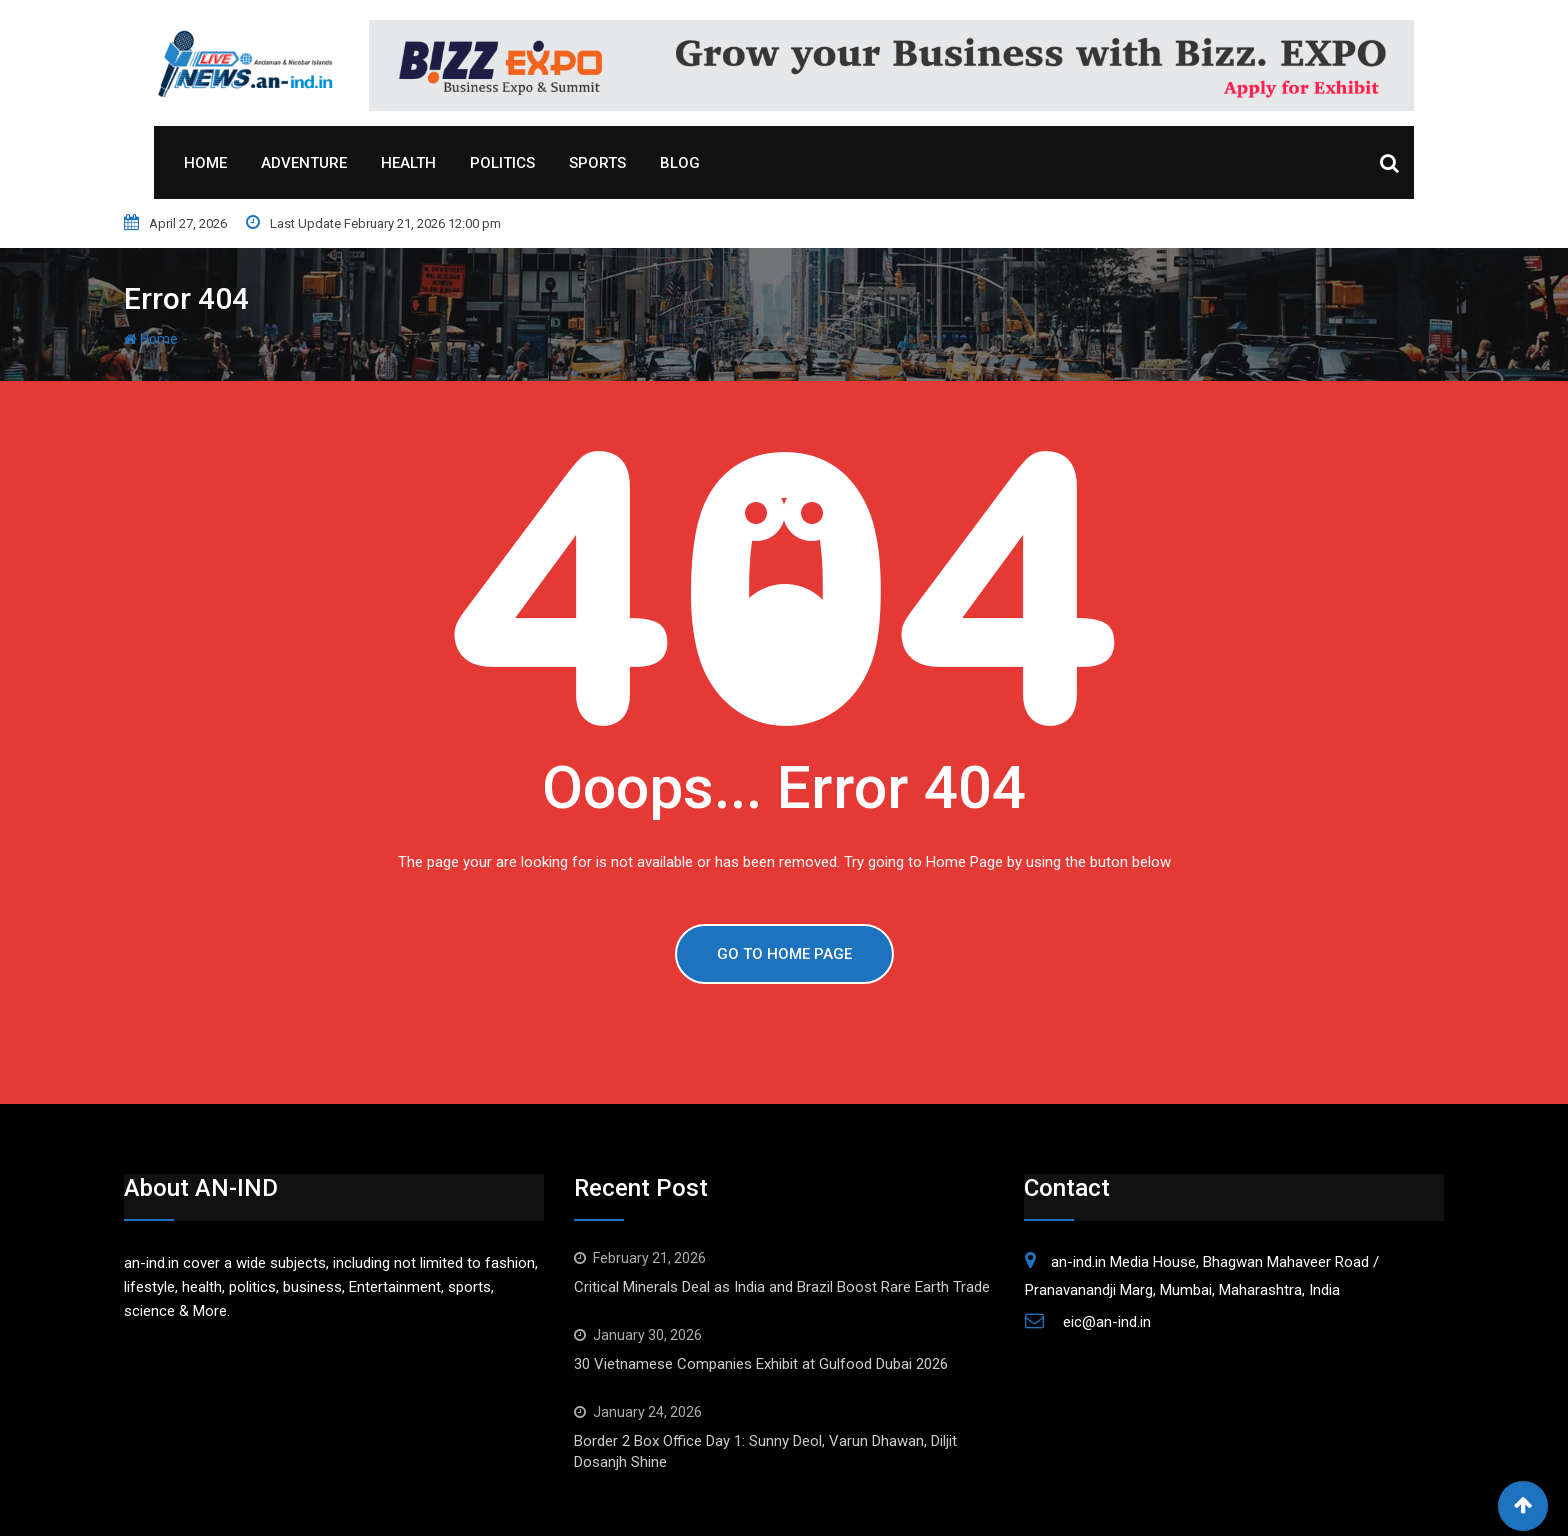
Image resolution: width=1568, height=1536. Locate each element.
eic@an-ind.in (1107, 1322)
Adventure (304, 163)
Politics (502, 163)
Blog (680, 163)
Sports (597, 163)
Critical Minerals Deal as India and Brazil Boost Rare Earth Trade (782, 1287)
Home (205, 163)
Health (408, 163)
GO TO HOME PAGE (784, 954)
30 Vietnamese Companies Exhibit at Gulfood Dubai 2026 (761, 1364)
